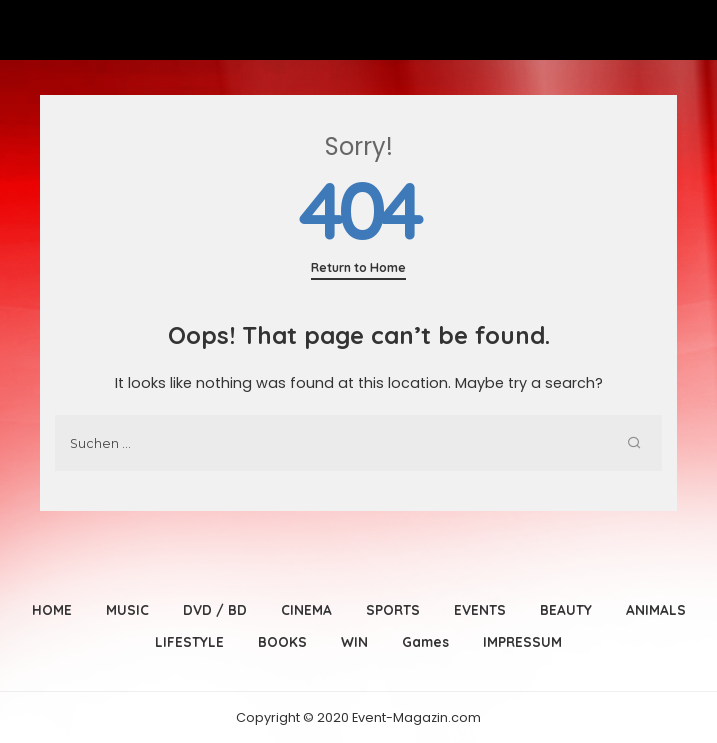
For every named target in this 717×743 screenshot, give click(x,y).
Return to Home (358, 267)
